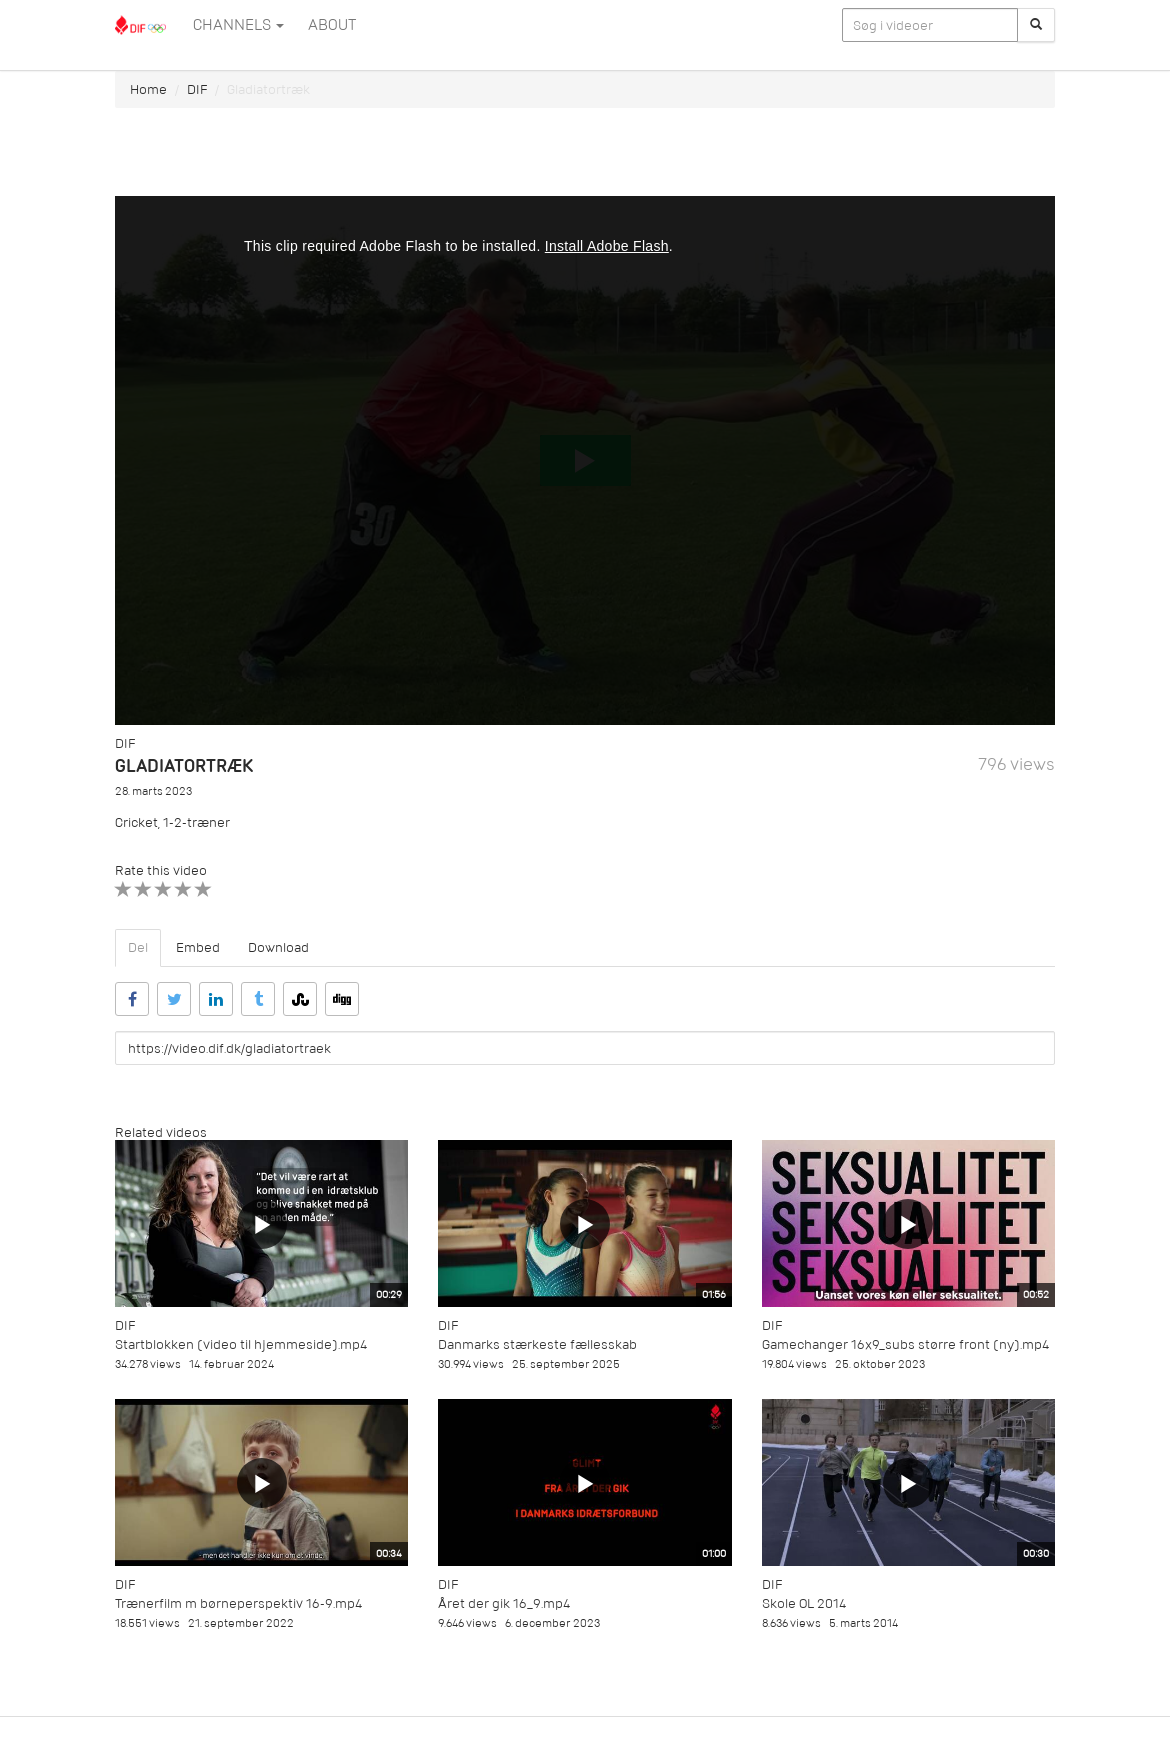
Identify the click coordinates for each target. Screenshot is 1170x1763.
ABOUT (332, 25)
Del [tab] (138, 947)
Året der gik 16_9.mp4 (504, 1603)
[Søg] (1036, 25)
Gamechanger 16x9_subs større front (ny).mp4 (905, 1344)
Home (148, 89)
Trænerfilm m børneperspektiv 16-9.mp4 (238, 1603)
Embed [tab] (198, 947)
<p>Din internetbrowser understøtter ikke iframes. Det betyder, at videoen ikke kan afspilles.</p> (585, 460)
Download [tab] (278, 947)
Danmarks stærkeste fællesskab (537, 1344)
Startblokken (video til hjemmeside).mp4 (241, 1344)
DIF (197, 89)
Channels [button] (238, 25)
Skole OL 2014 (804, 1603)
